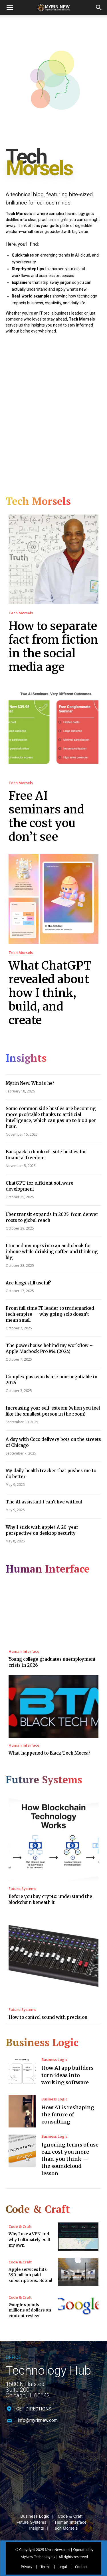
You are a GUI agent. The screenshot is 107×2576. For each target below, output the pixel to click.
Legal (62, 2553)
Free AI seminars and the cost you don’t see (46, 816)
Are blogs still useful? (28, 1283)
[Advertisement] (53, 411)
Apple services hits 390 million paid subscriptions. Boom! (30, 2275)
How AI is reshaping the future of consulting (67, 2114)
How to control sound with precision (48, 2017)
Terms (45, 2553)
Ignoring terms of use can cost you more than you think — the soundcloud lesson (69, 2159)
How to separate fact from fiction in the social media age (53, 646)
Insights (36, 2515)
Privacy (26, 2553)
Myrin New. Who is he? (30, 1083)
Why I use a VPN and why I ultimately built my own (30, 2239)
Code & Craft (20, 2226)
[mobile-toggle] (10, 7)
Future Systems (22, 1889)
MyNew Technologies (38, 2543)
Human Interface (24, 1651)
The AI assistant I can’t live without (44, 1502)
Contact (81, 2553)
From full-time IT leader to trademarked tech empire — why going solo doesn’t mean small (50, 1314)
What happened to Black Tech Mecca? (49, 1753)
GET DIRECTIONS (33, 2409)
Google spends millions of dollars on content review (30, 2310)
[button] (99, 7)
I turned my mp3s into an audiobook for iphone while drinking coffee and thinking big (52, 1251)
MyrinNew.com (57, 2536)
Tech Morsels (21, 613)
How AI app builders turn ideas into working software (67, 2075)
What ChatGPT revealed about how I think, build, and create (50, 992)
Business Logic (54, 2059)
